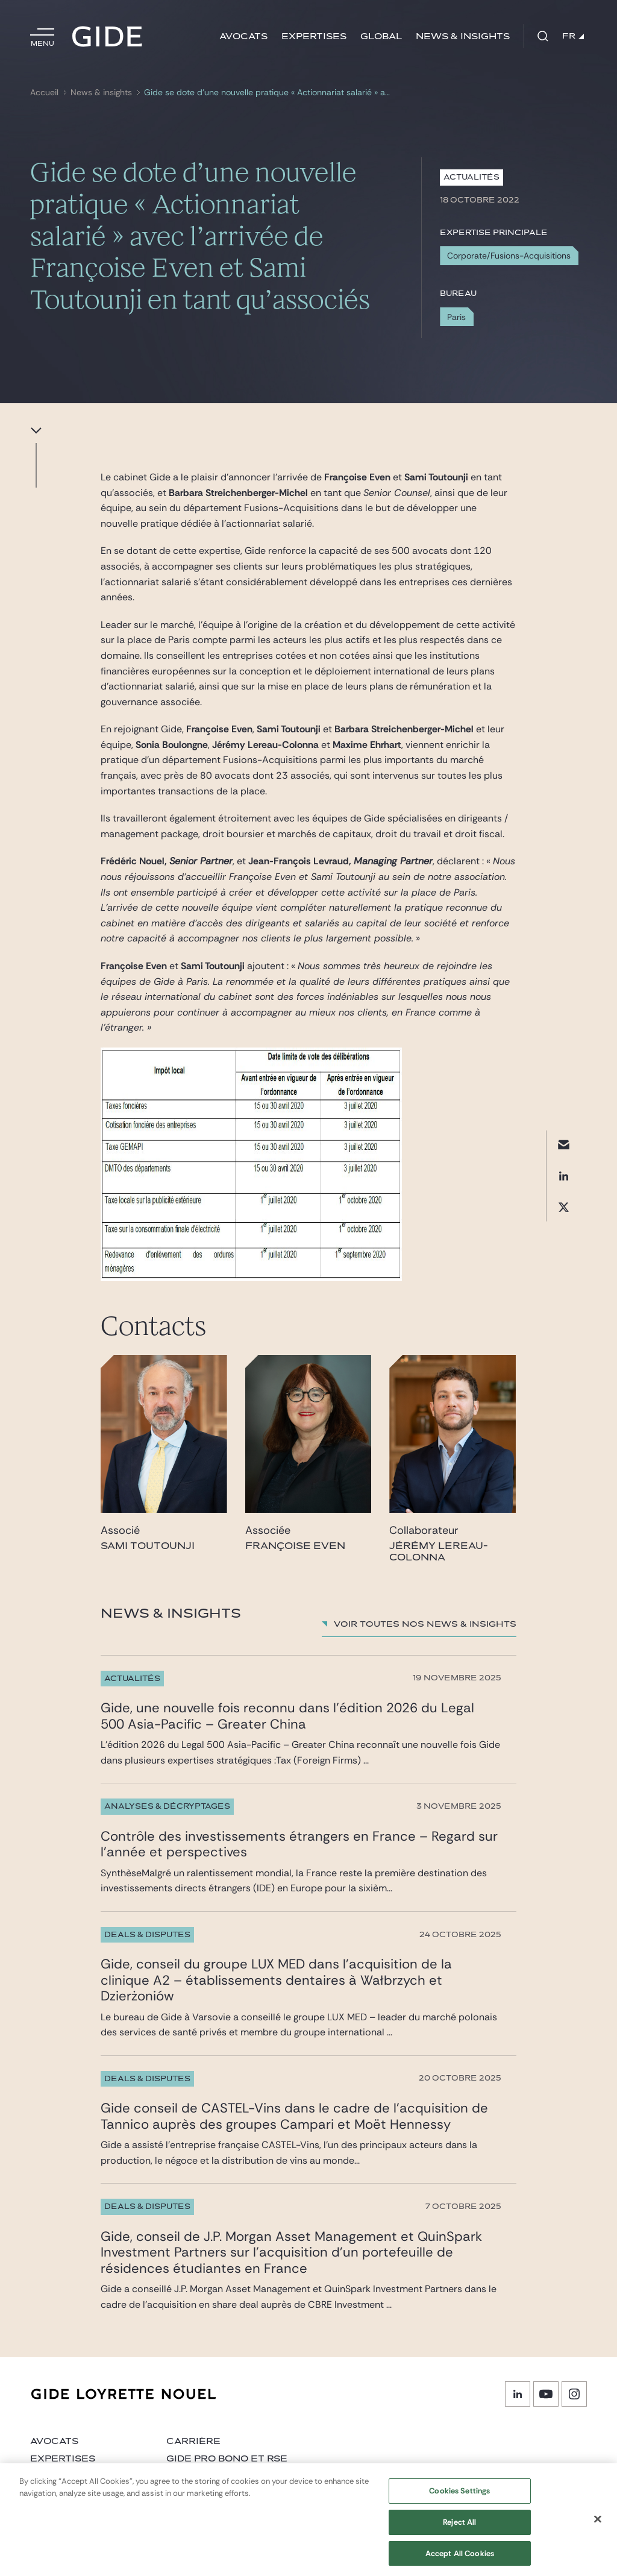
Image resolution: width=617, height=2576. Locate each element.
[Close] (597, 2527)
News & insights (463, 36)
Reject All (459, 2530)
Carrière (193, 2441)
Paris (456, 317)
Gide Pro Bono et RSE (226, 2458)
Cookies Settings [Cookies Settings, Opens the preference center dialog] (459, 2499)
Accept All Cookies (459, 2561)
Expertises (313, 36)
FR (573, 36)
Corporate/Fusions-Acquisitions (509, 255)
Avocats (243, 36)
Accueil (44, 92)
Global (381, 36)
